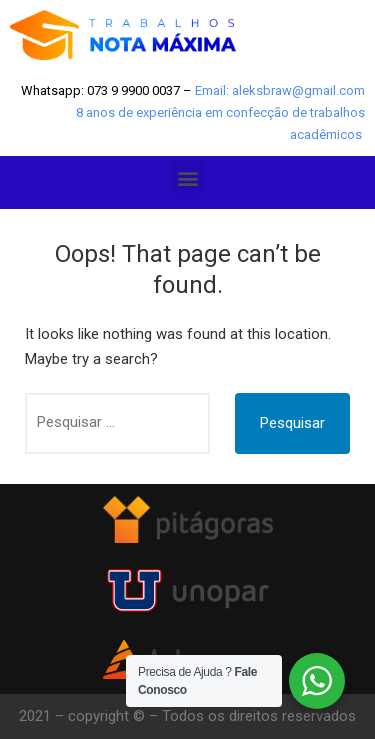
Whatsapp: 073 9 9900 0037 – (108, 90)
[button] (187, 177)
